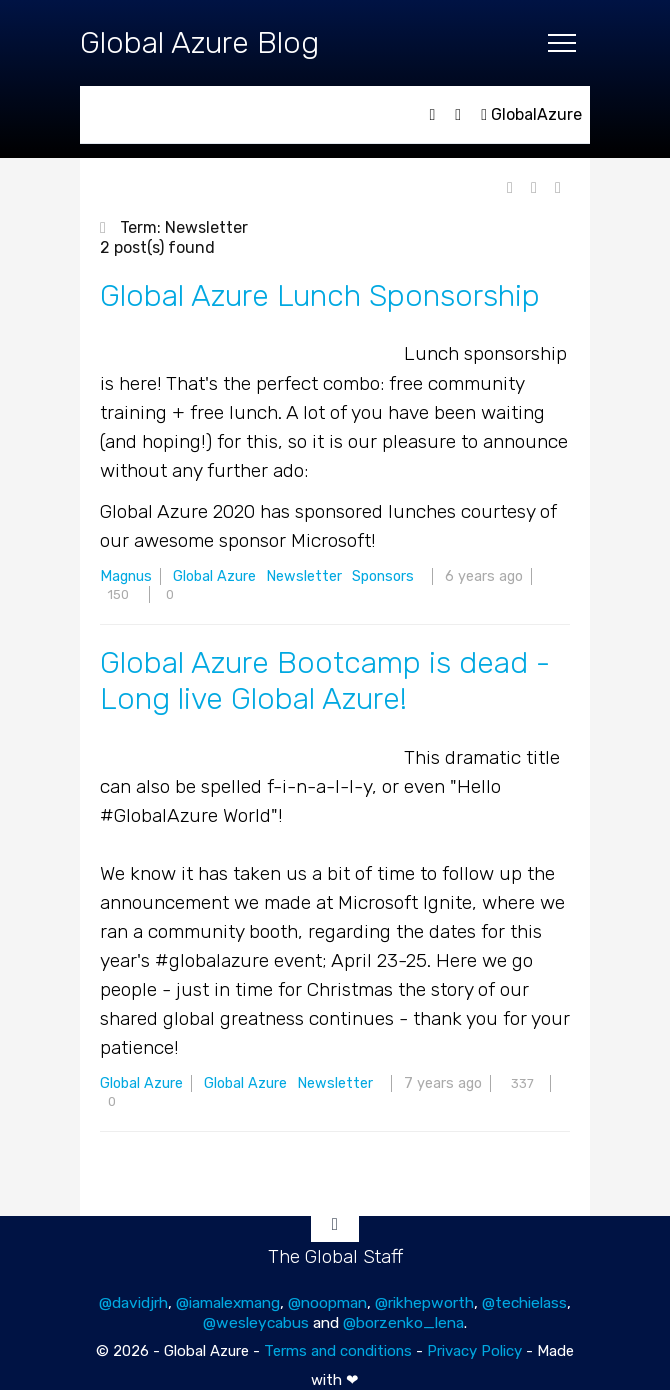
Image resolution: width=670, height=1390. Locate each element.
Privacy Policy (474, 1351)
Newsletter (304, 576)
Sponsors (383, 576)
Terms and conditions (338, 1351)
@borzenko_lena (403, 1322)
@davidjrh (133, 1302)
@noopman (327, 1302)
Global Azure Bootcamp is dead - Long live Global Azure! (325, 681)
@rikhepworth (424, 1302)
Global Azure (214, 576)
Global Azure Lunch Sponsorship (320, 296)
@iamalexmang (228, 1302)
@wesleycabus (256, 1322)
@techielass (524, 1302)
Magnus (126, 576)
